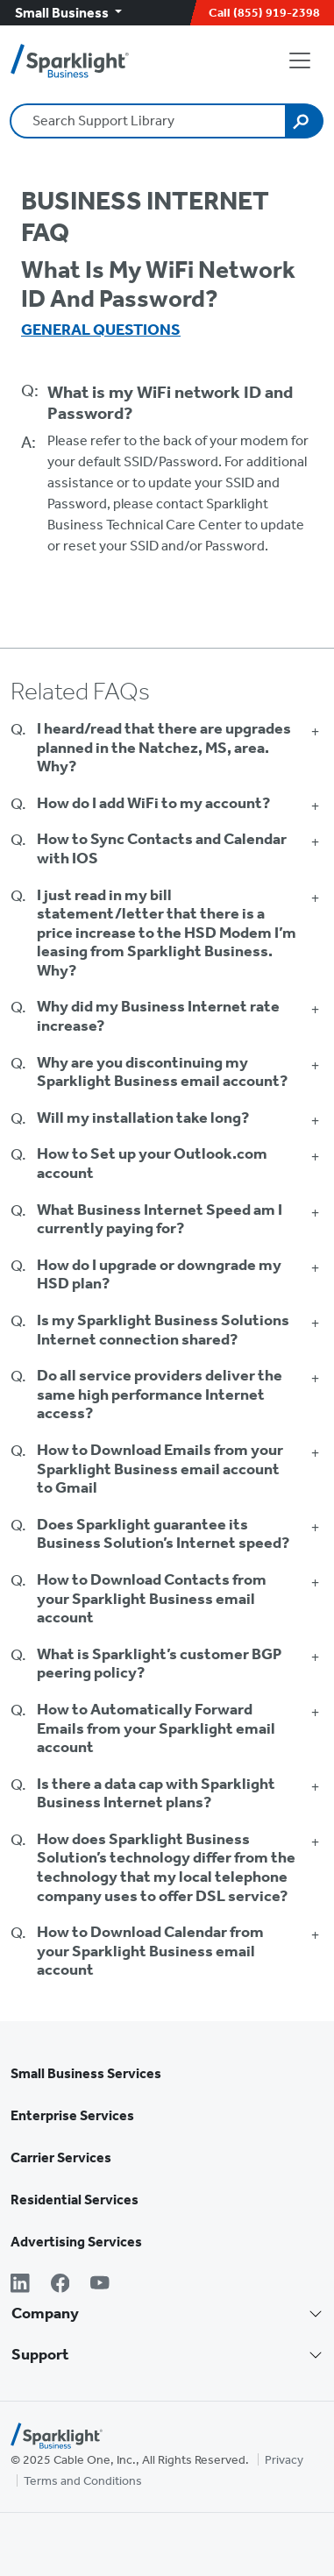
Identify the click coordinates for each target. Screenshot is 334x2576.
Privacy (284, 2459)
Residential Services (75, 2199)
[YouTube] (100, 2285)
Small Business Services (86, 2073)
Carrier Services (61, 2157)
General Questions (101, 329)
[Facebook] (60, 2285)
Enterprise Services (72, 2115)
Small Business (63, 12)
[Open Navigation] (303, 60)
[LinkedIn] (20, 2285)
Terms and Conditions (83, 2480)
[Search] (304, 120)
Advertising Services (76, 2241)
